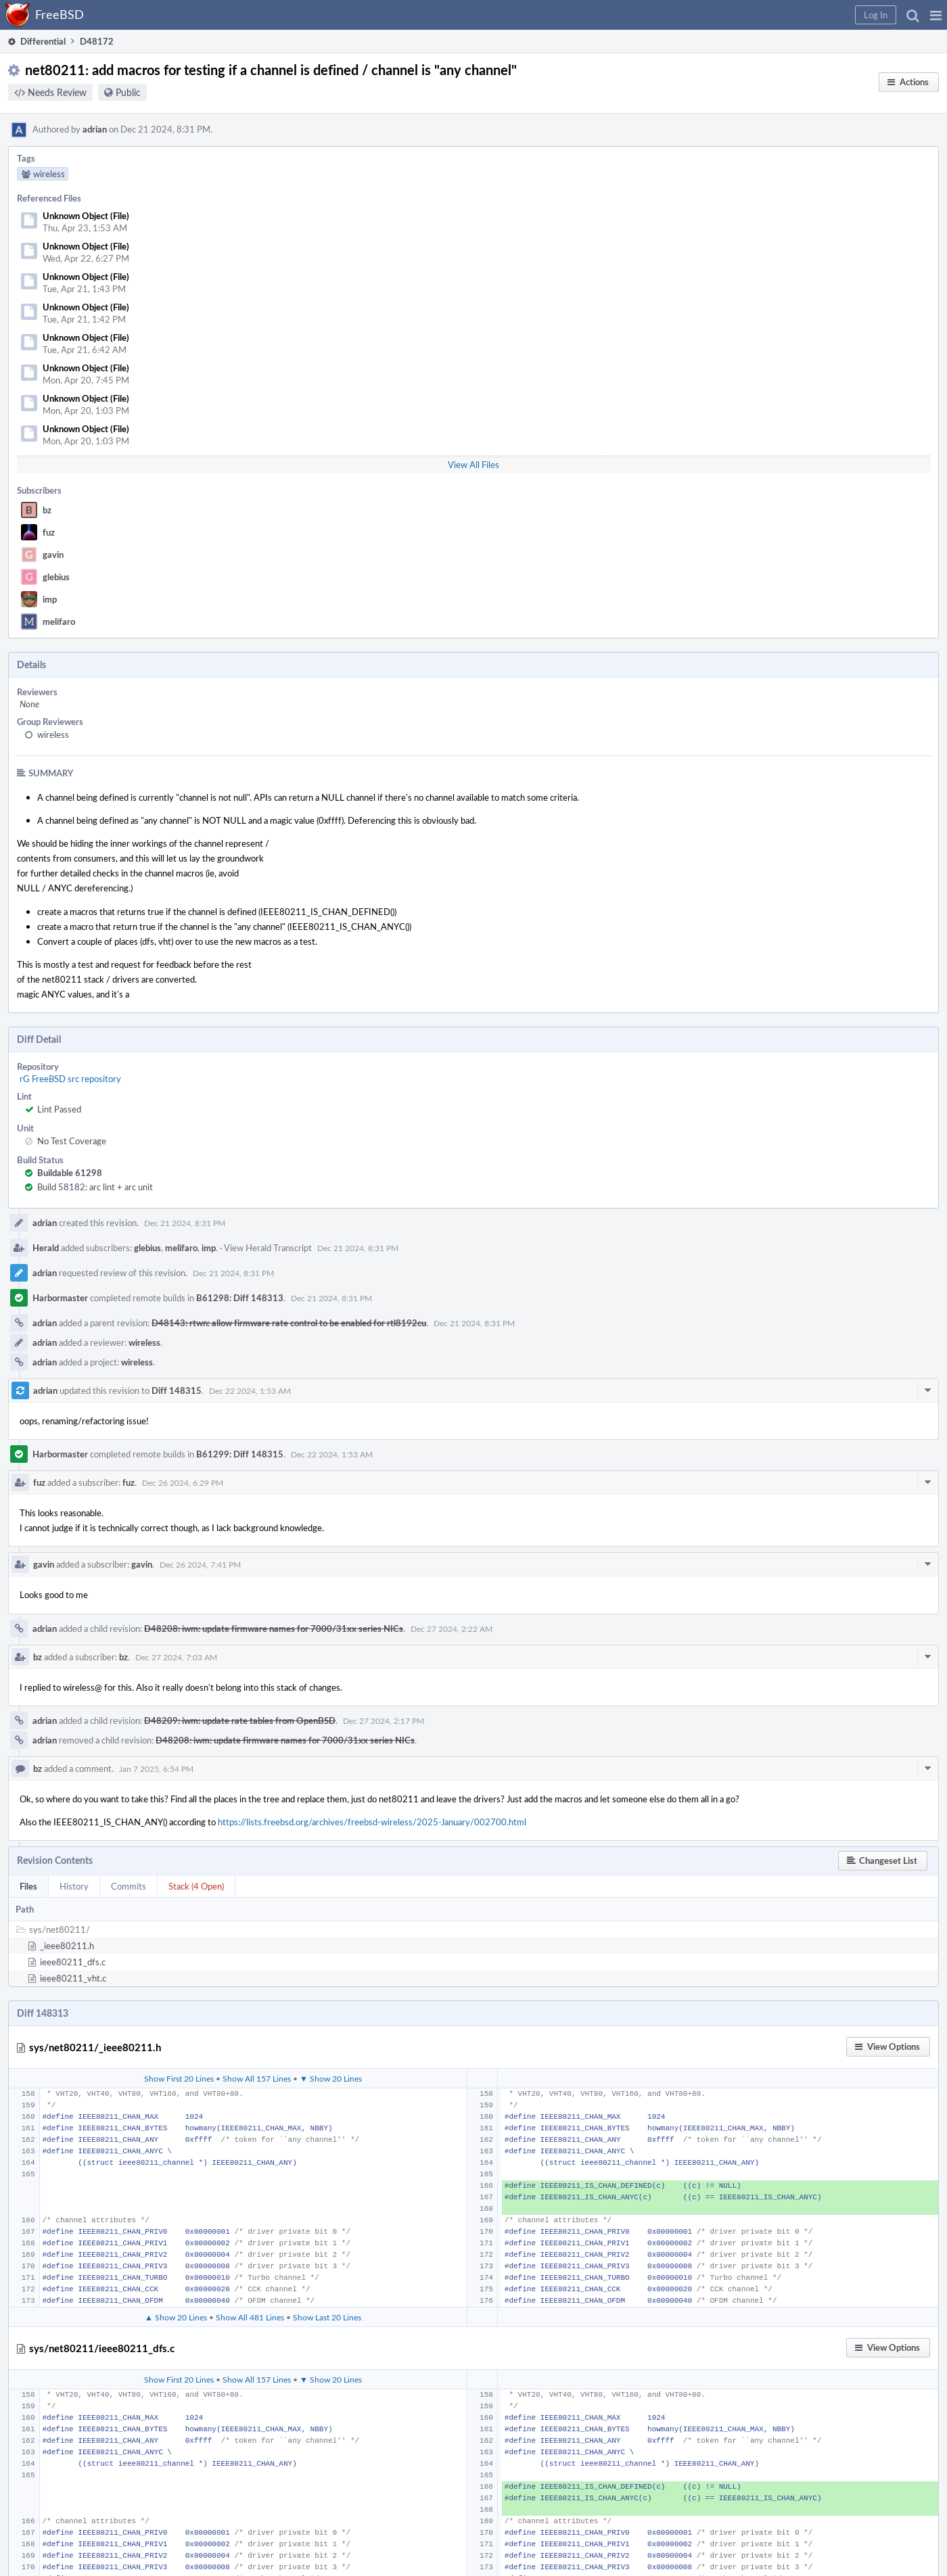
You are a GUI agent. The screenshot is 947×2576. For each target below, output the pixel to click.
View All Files (473, 465)
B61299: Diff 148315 (239, 1454)
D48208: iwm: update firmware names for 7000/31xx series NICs (273, 1628)
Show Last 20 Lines (327, 2317)
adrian (95, 129)
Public (128, 92)
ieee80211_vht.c (73, 1978)
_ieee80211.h (67, 1946)
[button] (936, 15)
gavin (53, 554)
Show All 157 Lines (257, 2078)
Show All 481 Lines (250, 2317)
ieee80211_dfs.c (73, 1962)
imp (50, 599)
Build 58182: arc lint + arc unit (95, 1187)
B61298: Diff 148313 (239, 1298)
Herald (45, 1248)
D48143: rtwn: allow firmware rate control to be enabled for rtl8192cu (289, 1323)
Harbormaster (60, 1298)
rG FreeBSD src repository (70, 1079)
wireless (53, 734)
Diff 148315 (177, 1390)
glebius (56, 577)
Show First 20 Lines (179, 2078)
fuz (49, 532)
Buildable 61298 (69, 1173)
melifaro (59, 621)
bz (47, 510)
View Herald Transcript (268, 1248)
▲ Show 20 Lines (176, 2317)
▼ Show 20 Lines (331, 2078)
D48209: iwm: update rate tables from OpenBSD (240, 1720)
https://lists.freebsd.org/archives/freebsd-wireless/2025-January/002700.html (372, 1822)
